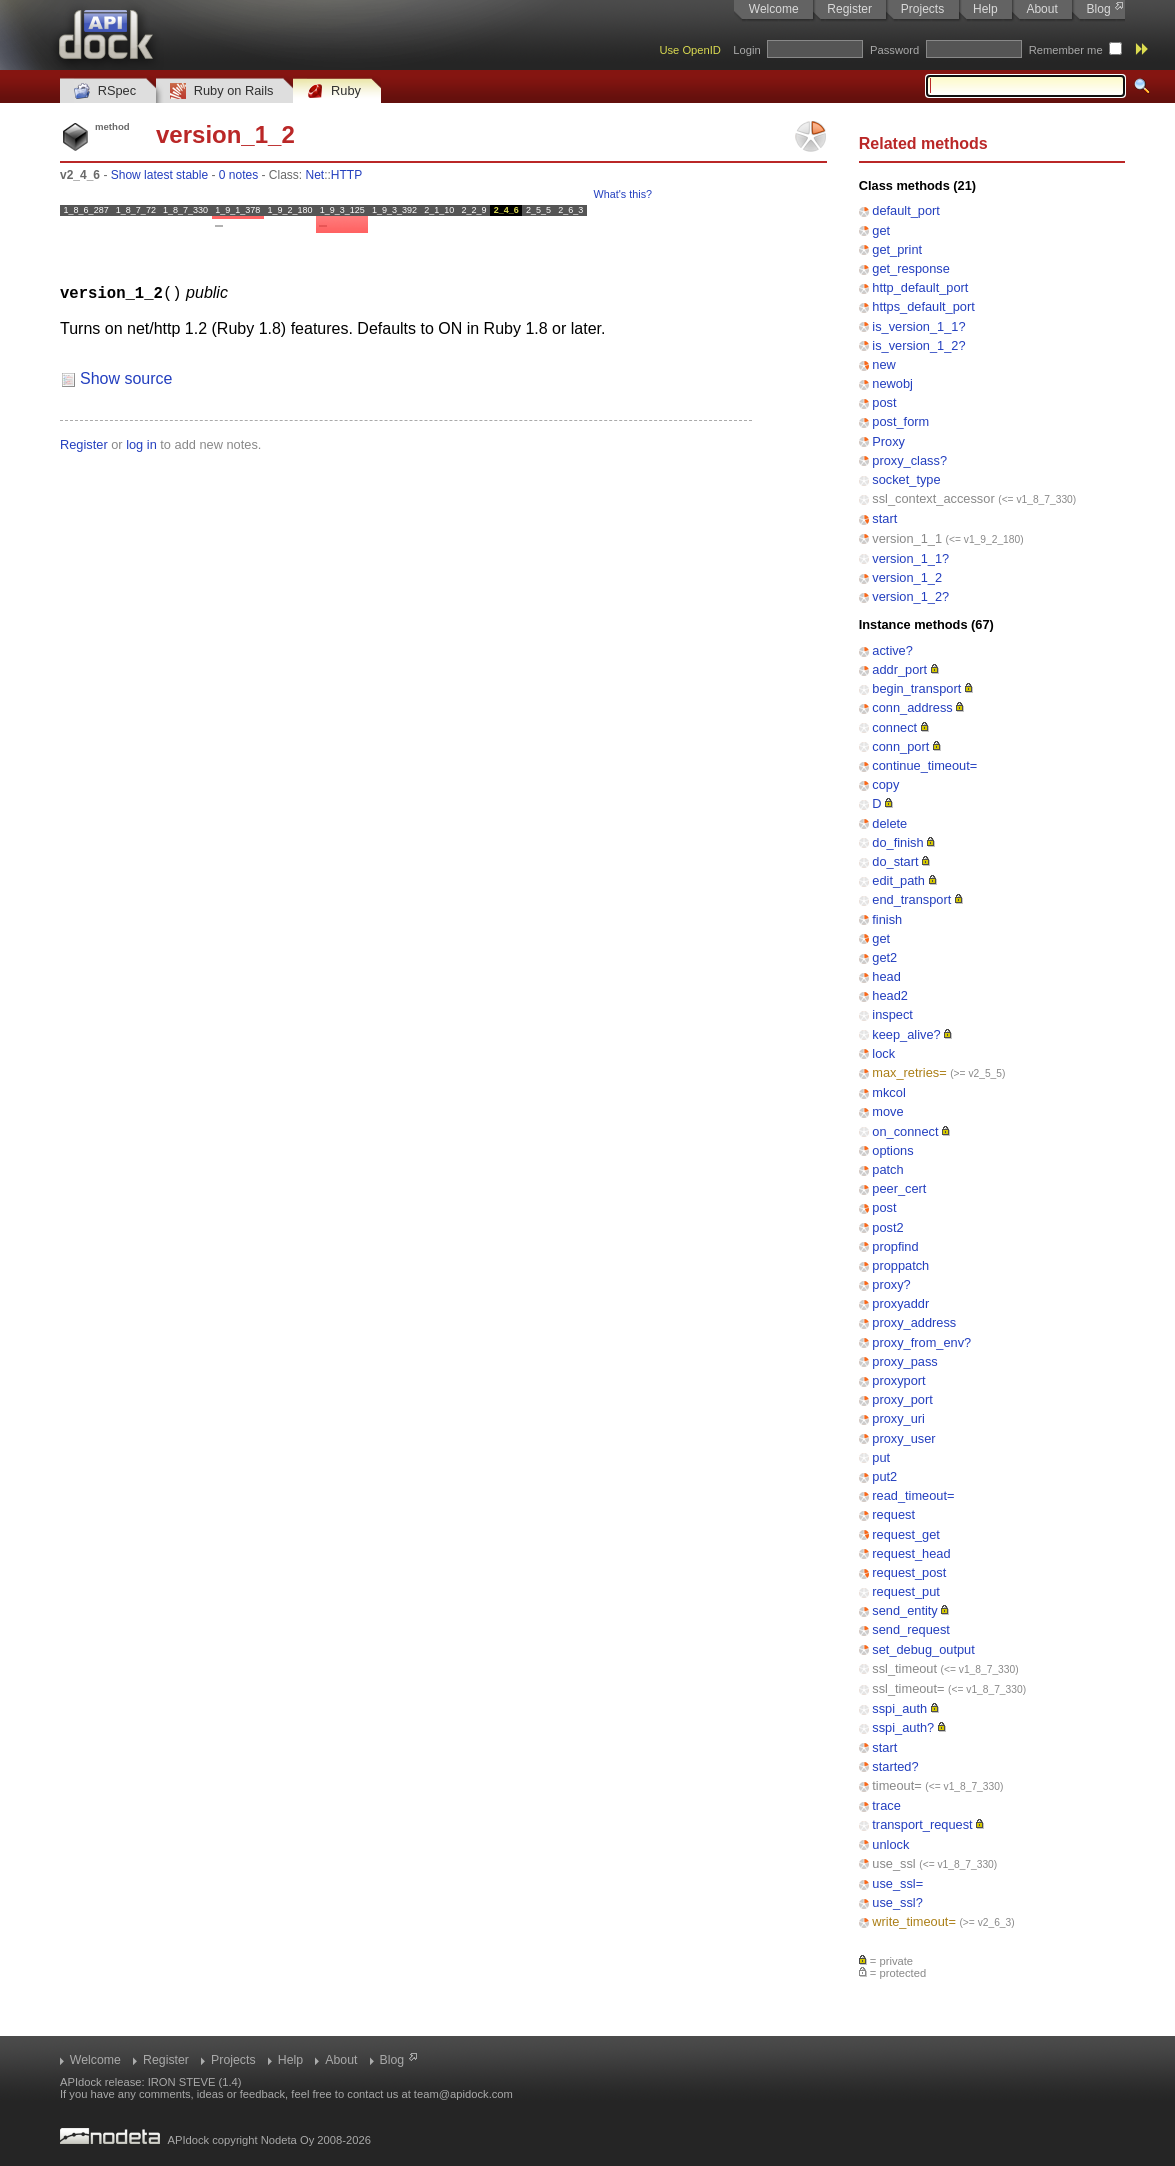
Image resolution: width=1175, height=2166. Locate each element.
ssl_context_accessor (933, 498)
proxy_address (914, 1322)
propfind (895, 1246)
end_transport (911, 899)
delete (889, 823)
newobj (892, 383)
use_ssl (893, 1863)
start (884, 518)
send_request (911, 1629)
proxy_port (902, 1399)
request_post (909, 1572)
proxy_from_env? (921, 1342)
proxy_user (903, 1438)
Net (315, 175)
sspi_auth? (903, 1727)
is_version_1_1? (918, 326)
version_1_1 (907, 538)
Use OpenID (690, 50)
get (881, 230)
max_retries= (909, 1072)
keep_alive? (906, 1034)
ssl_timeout (904, 1668)
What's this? (623, 194)
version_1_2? (910, 596)
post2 (887, 1227)
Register (849, 9)
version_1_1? (910, 558)
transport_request (922, 1824)
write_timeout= (914, 1921)
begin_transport (916, 688)
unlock (890, 1844)
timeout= (896, 1785)
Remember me (1066, 50)
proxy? (891, 1284)
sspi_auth (899, 1708)
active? (892, 650)
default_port (906, 210)
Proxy (888, 441)
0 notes (238, 175)
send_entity (904, 1610)
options (892, 1150)
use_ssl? (897, 1902)
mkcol (888, 1092)
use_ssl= (897, 1883)
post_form (900, 421)
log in (141, 443)
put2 (884, 1476)
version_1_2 (907, 577)
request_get (906, 1534)
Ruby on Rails (221, 91)
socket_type (906, 479)
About (1041, 9)
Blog (1099, 9)
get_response (911, 268)
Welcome (774, 9)
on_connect (905, 1131)
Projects (922, 9)
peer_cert (899, 1188)
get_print (897, 249)
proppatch (900, 1265)
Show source (126, 377)
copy (885, 784)
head (886, 976)
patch (887, 1169)
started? (895, 1766)
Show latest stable (159, 175)
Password (894, 50)
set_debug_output (923, 1649)
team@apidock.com (463, 2094)
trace (886, 1805)
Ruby (334, 91)
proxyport (898, 1380)
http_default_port (920, 287)
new (883, 364)
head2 (890, 995)
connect (894, 727)
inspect (892, 1014)
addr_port (899, 669)
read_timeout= (913, 1495)
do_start (895, 861)
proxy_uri (898, 1418)
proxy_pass (904, 1361)
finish (887, 919)
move (887, 1111)
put (881, 1457)
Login (746, 50)
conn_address (912, 707)
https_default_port (923, 306)
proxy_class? (909, 460)
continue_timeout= (924, 765)
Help (985, 9)
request (893, 1514)
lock (883, 1053)
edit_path (898, 880)
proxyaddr (900, 1303)
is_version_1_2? (918, 345)
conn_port (900, 746)
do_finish (897, 842)
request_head (911, 1553)
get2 (884, 957)
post (884, 402)
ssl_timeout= (908, 1688)
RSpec (105, 91)
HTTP (346, 175)
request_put (906, 1591)
